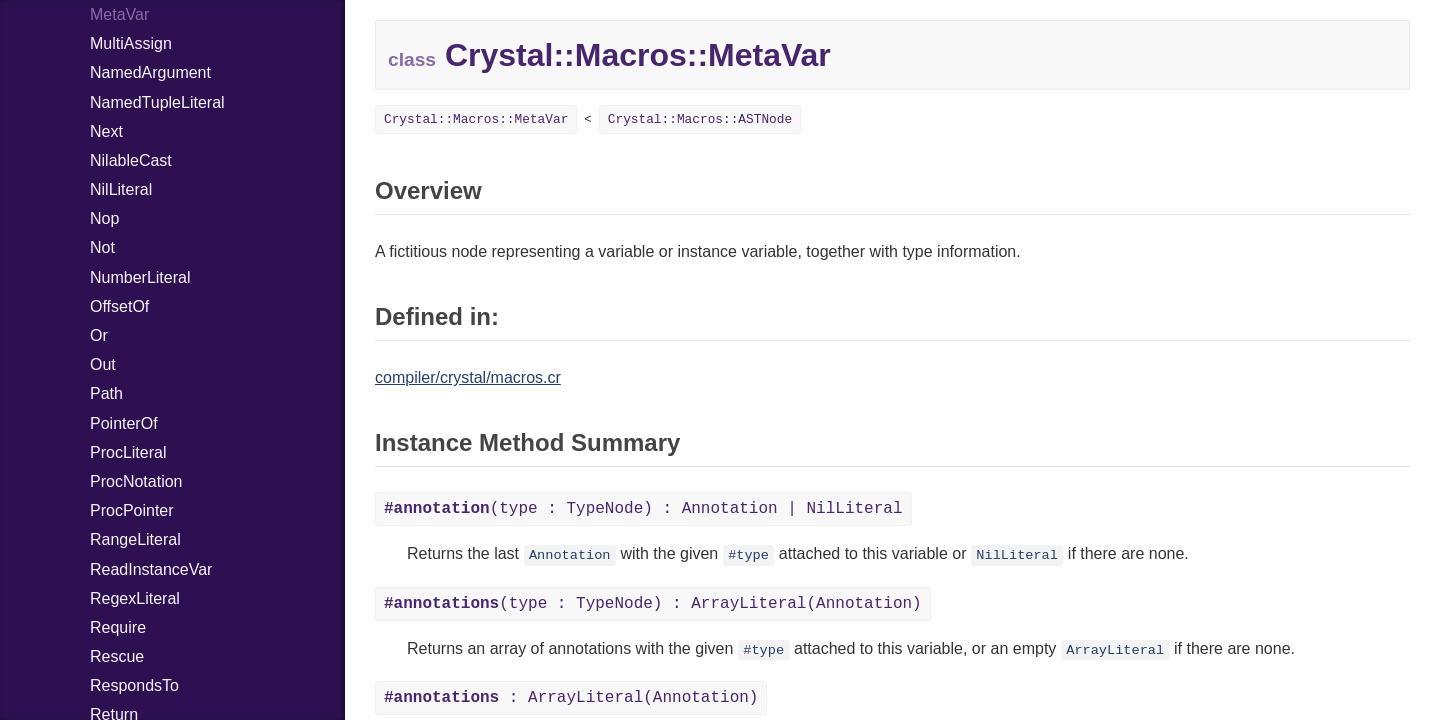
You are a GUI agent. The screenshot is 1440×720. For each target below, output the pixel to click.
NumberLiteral (140, 277)
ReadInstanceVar (151, 569)
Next (106, 131)
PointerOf (124, 423)
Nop (104, 218)
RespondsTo (134, 685)
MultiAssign (131, 43)
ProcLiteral (128, 452)
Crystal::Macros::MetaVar (476, 119)
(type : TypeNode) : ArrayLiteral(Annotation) (653, 604)
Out (103, 364)
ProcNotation (136, 481)
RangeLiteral (135, 539)
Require (118, 627)
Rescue (117, 656)
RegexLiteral (135, 598)
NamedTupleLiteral (157, 102)
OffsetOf (119, 306)
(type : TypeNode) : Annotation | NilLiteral (643, 509)
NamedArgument (150, 72)
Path (106, 393)
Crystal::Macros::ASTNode (700, 119)
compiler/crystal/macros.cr (468, 377)
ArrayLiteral (1115, 650)
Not (102, 247)
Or (99, 335)
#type (748, 555)
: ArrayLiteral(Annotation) (571, 698)
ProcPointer (132, 510)
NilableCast (131, 160)
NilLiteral (121, 189)
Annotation (570, 555)
